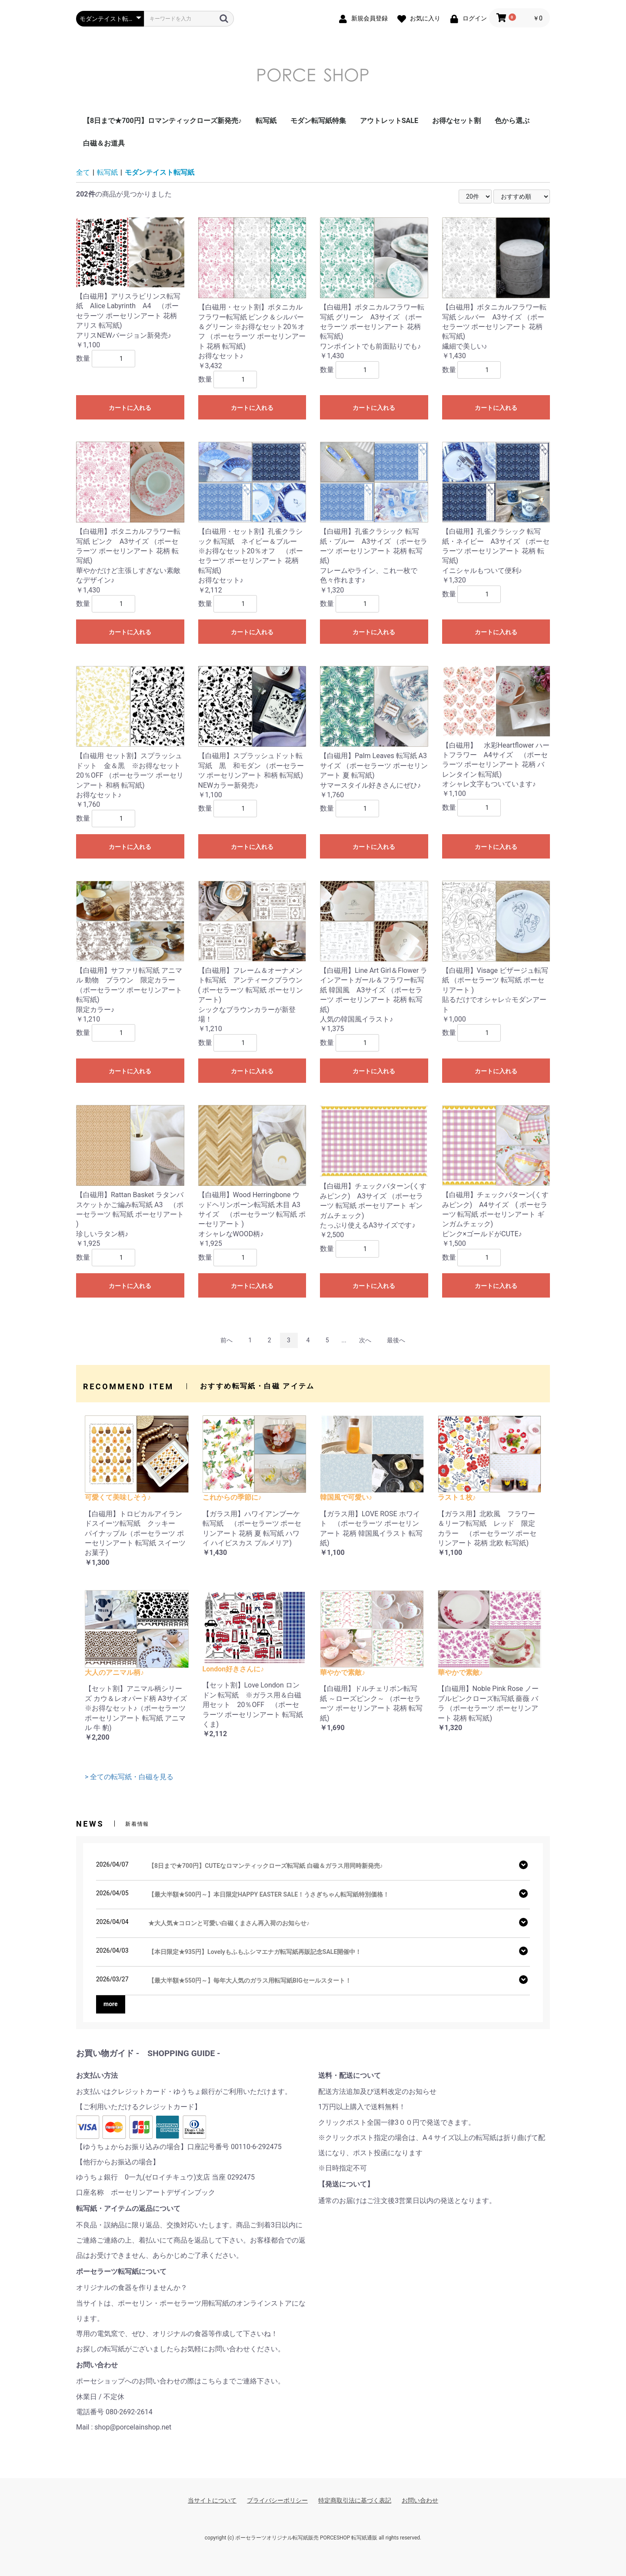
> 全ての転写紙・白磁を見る (129, 1777)
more (110, 2003)
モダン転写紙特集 (318, 120)
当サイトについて (212, 2500)
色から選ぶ (512, 120)
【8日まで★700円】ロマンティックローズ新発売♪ (162, 120)
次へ (365, 1340)
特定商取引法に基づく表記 (354, 2500)
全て (83, 172)
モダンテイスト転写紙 (159, 172)
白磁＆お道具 (104, 143)
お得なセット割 (456, 120)
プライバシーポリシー (277, 2500)
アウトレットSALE (389, 120)
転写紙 (266, 120)
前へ (226, 1340)
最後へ (396, 1340)
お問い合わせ (420, 2500)
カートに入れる (130, 407)
